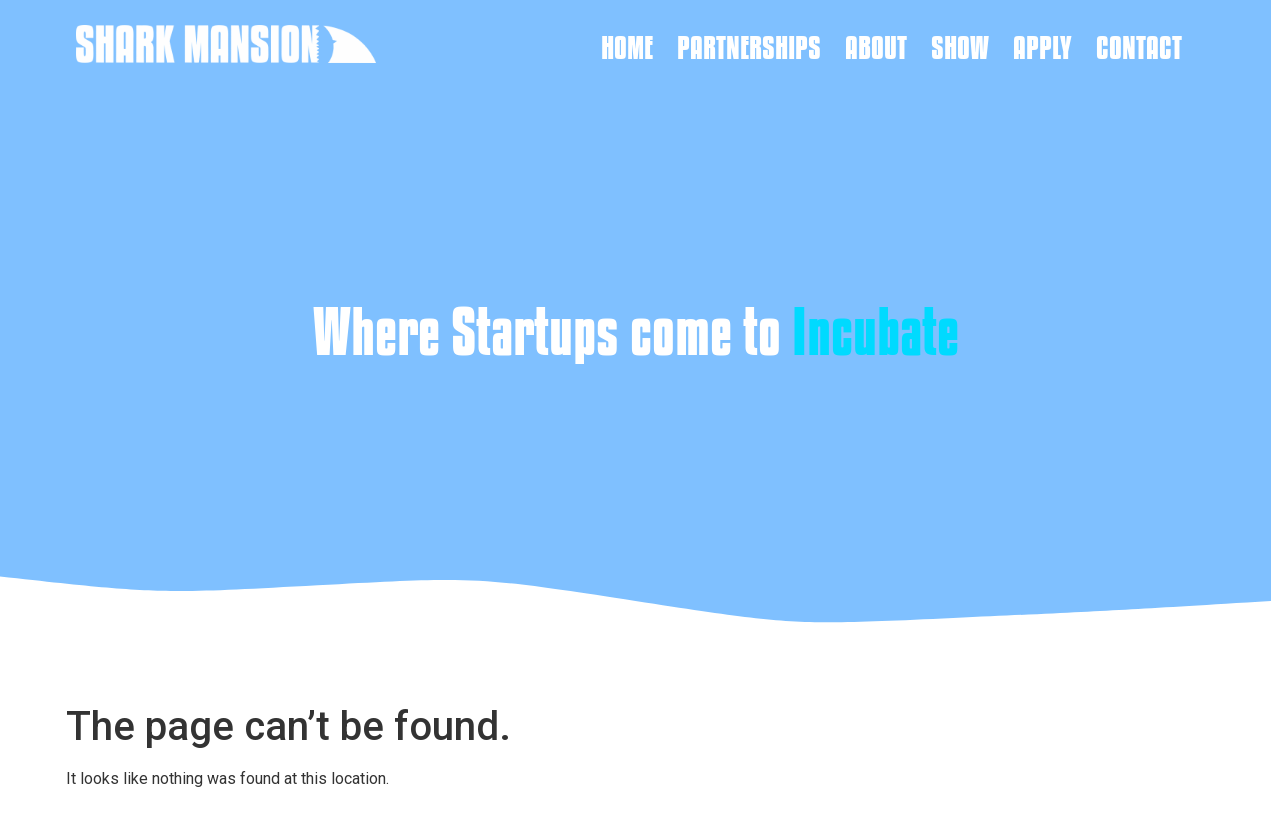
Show (960, 47)
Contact (1139, 47)
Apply (1042, 47)
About (876, 47)
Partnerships (749, 47)
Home (627, 47)
